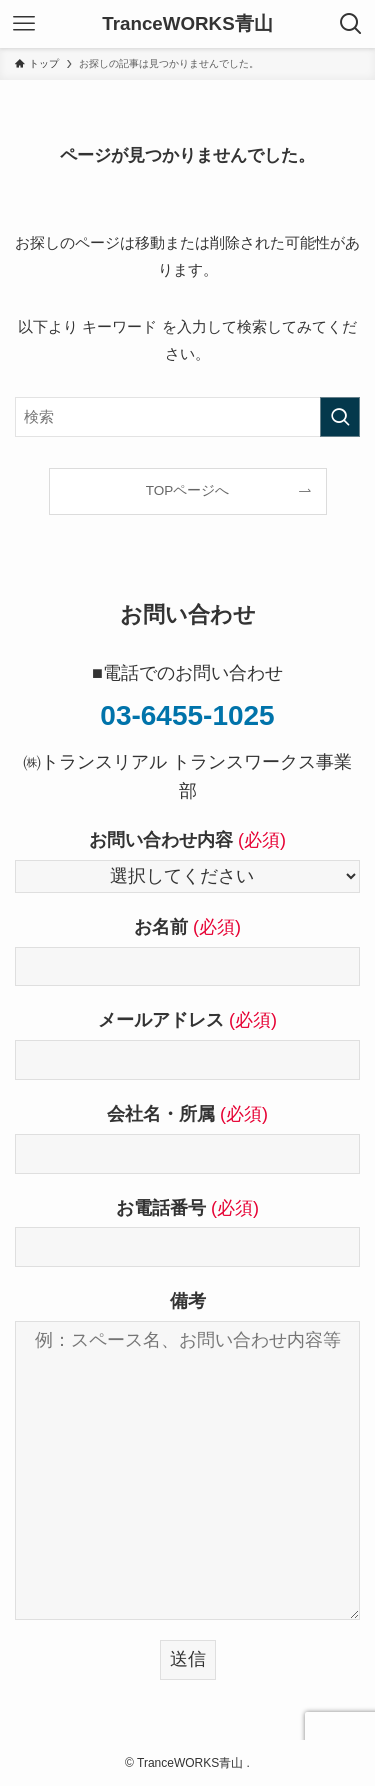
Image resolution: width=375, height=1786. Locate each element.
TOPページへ (188, 490)
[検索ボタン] (351, 24)
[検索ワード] (187, 417)
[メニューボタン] (24, 24)
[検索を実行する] (340, 417)
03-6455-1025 (187, 715)
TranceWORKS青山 (187, 24)
